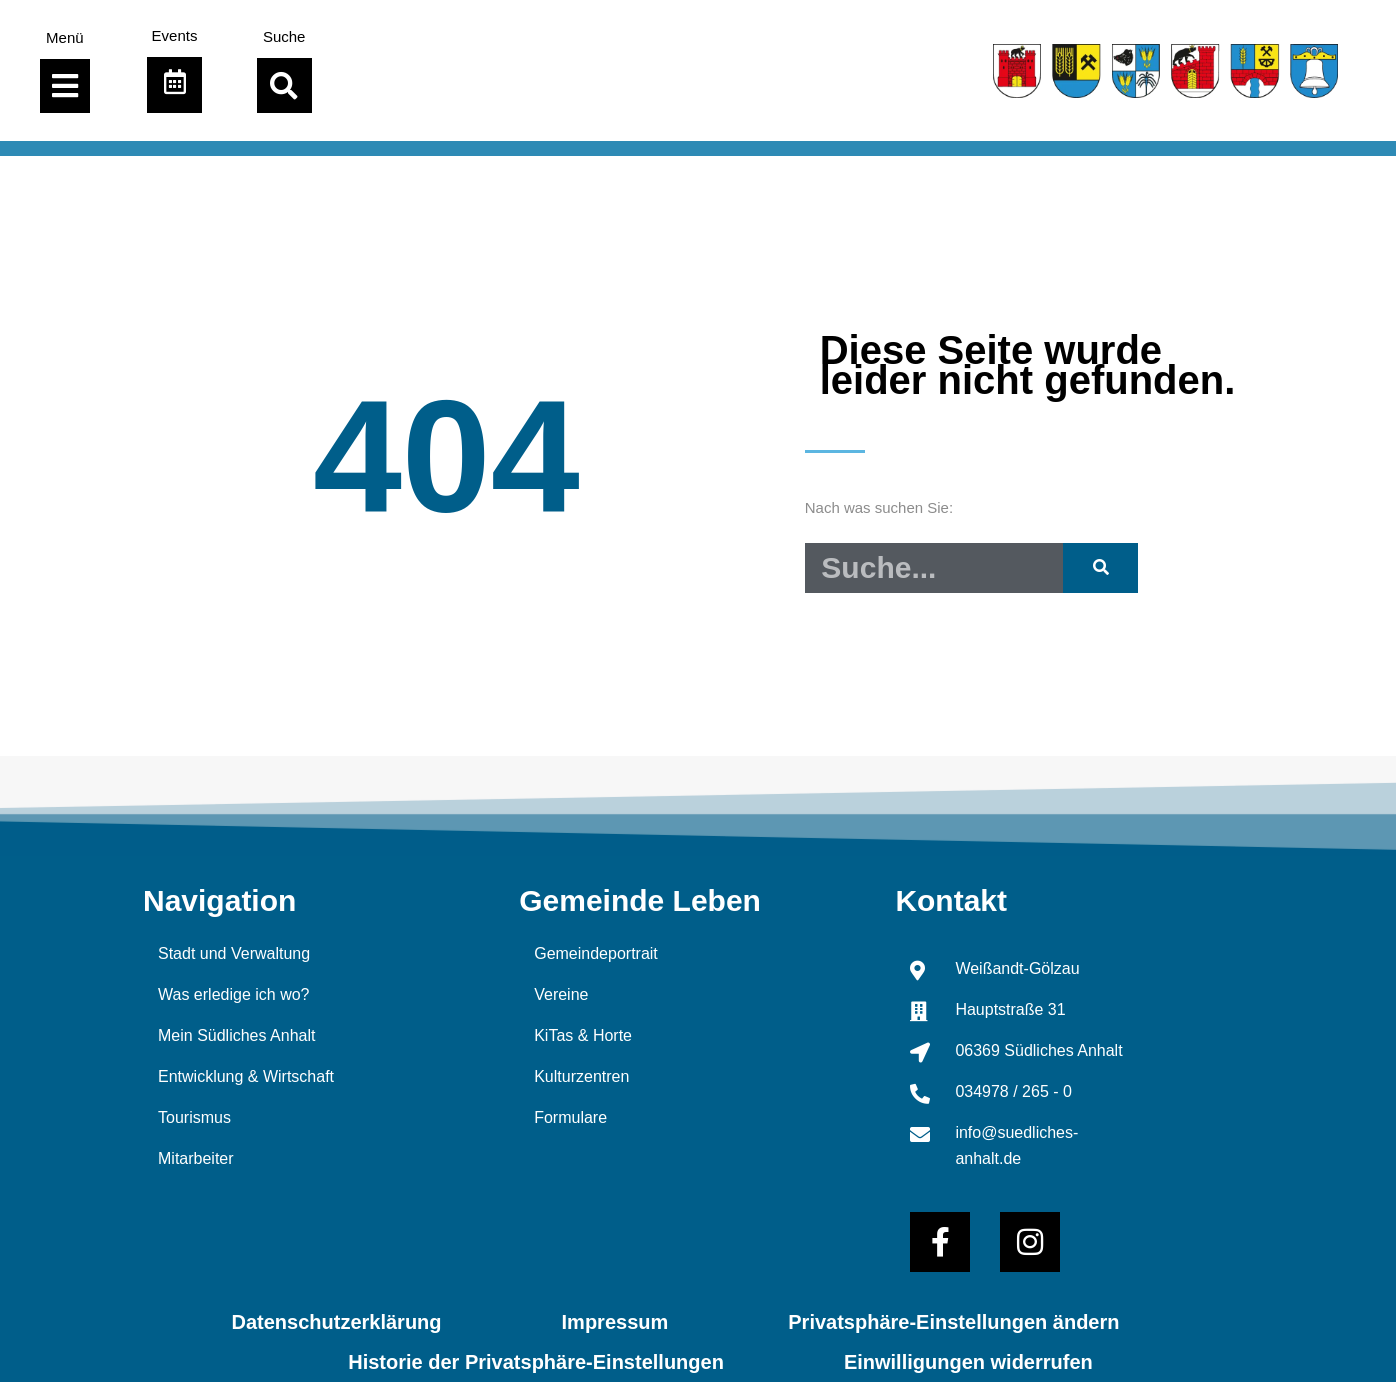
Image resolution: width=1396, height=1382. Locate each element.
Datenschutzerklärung (337, 1322)
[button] (284, 85)
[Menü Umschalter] (65, 86)
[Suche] (1100, 568)
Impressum (615, 1322)
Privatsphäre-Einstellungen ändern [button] (953, 1322)
